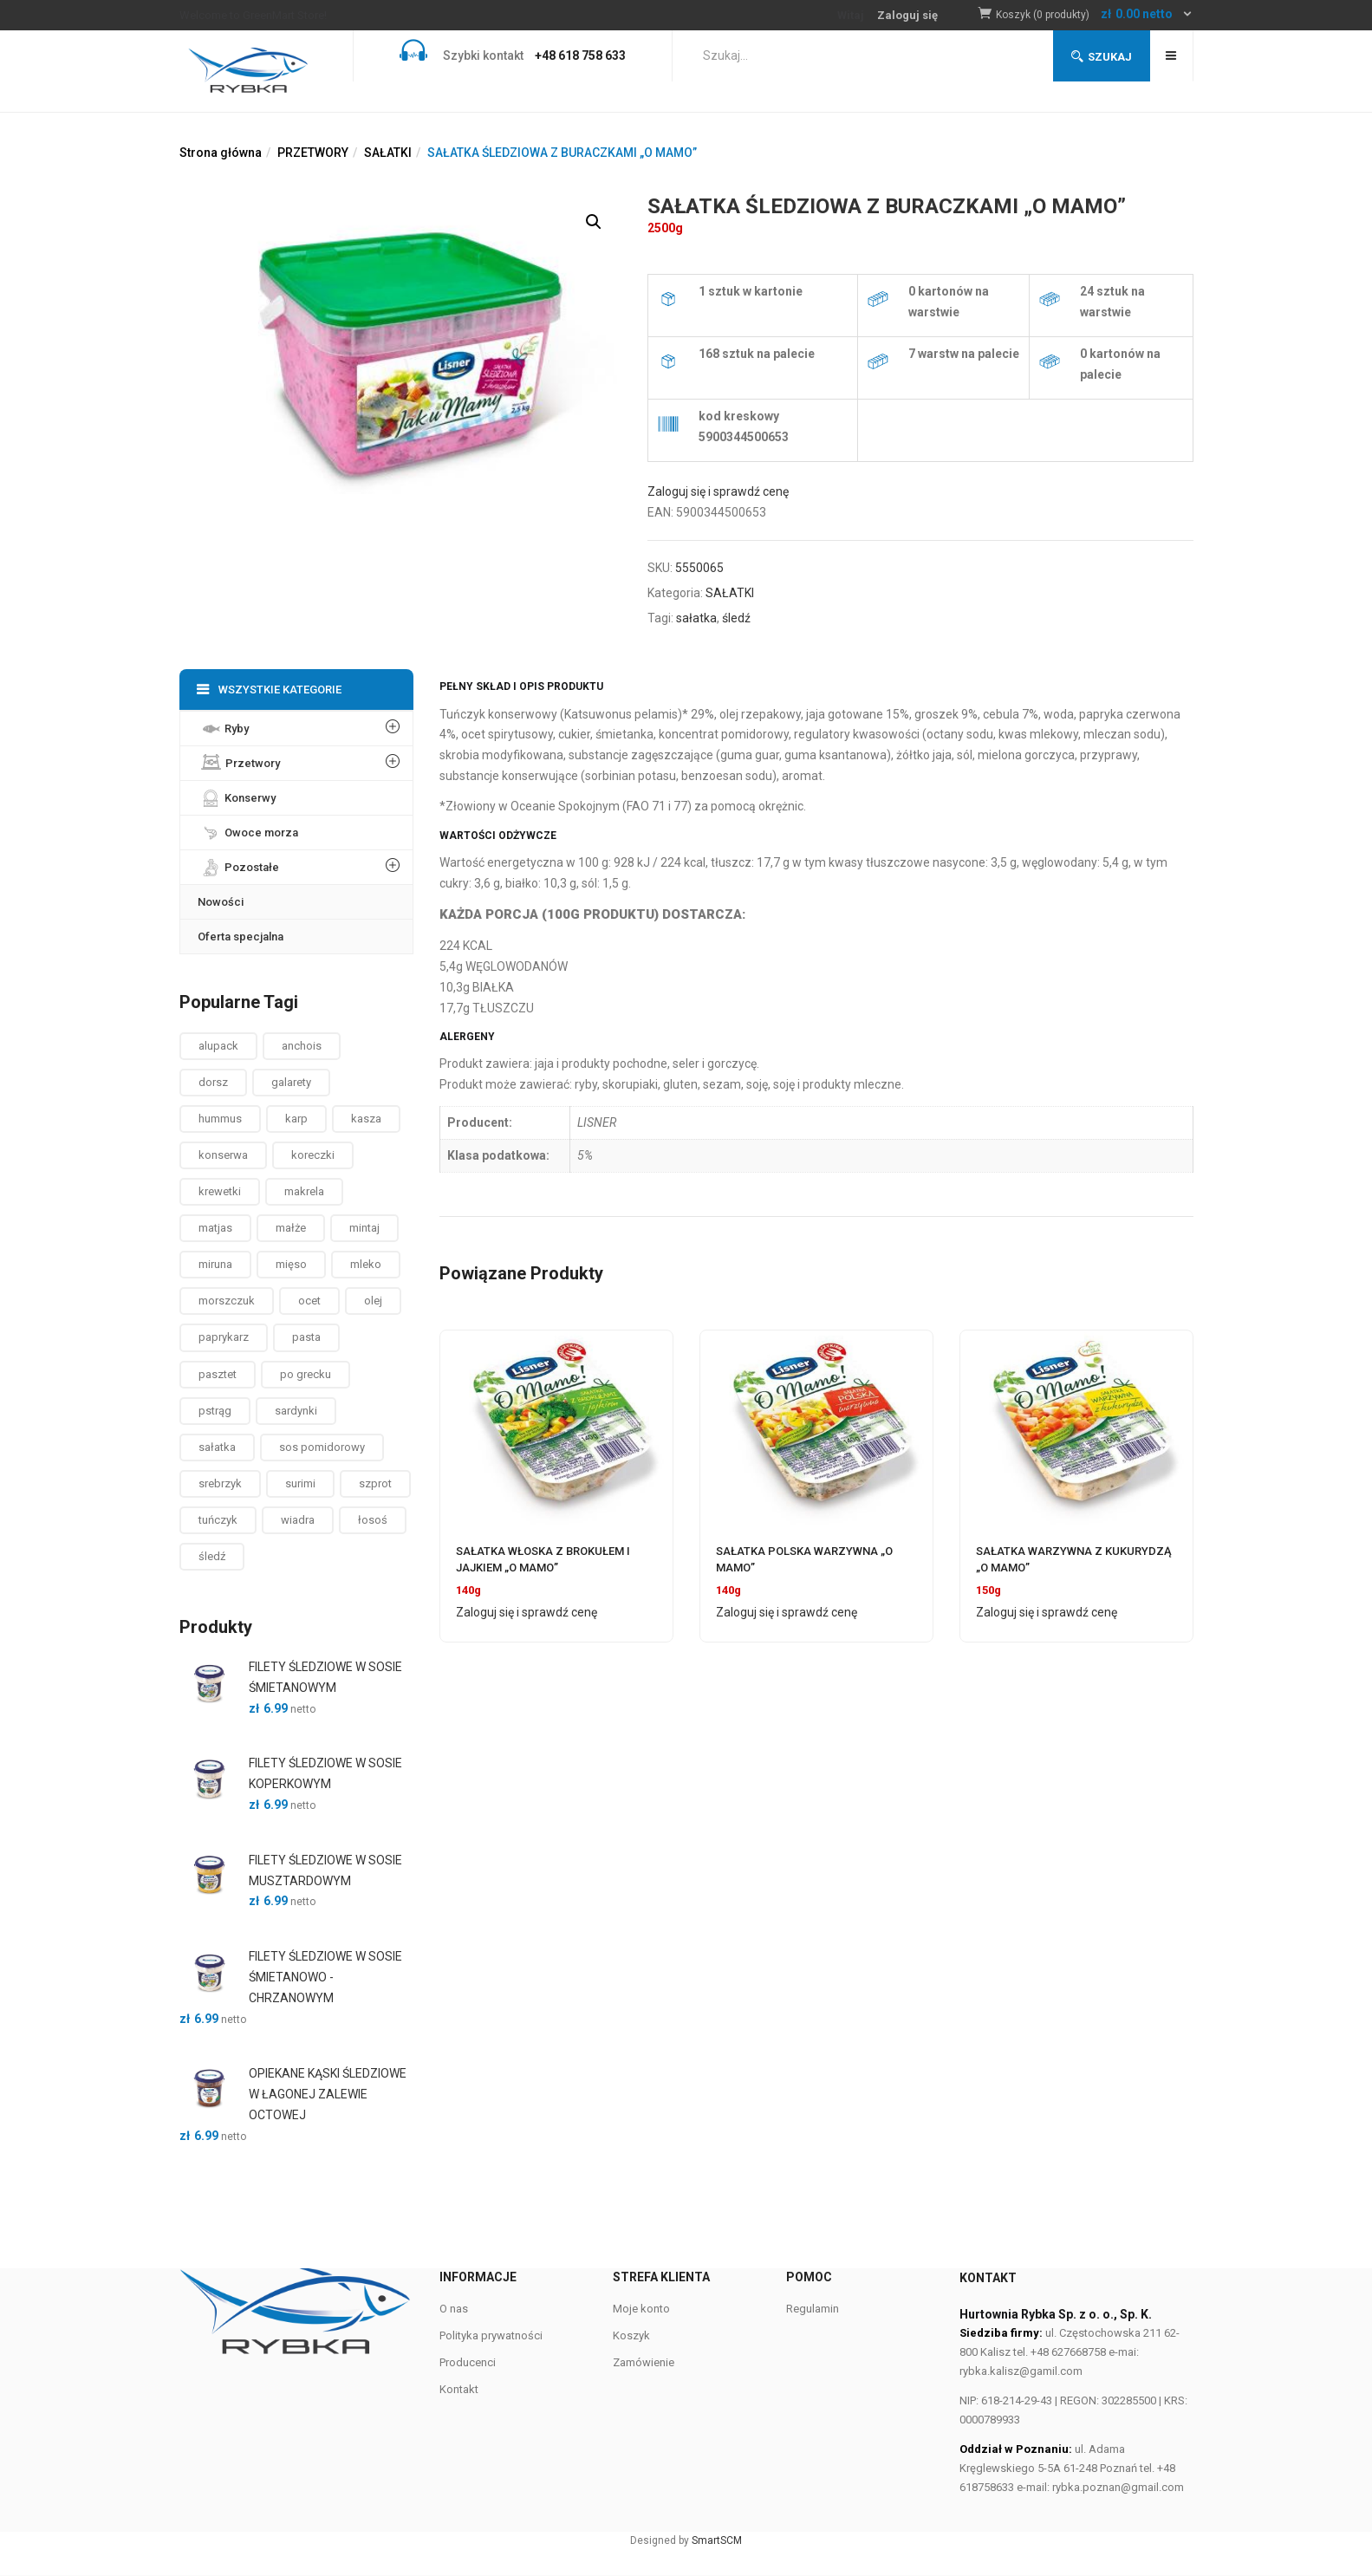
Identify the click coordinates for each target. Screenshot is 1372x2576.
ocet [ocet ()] (309, 1300)
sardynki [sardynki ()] (296, 1410)
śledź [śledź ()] (211, 1556)
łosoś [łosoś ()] (372, 1519)
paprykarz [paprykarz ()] (223, 1336)
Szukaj (1101, 56)
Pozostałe (238, 863)
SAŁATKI (388, 152)
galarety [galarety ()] (291, 1082)
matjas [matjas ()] (215, 1227)
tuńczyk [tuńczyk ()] (217, 1519)
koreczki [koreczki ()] (313, 1154)
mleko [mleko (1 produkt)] (365, 1264)
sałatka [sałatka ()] (217, 1447)
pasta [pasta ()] (306, 1336)
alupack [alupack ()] (218, 1045)
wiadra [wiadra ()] (298, 1519)
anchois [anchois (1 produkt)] (302, 1045)
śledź (736, 618)
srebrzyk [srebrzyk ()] (220, 1483)
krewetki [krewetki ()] (219, 1191)
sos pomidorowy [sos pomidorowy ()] (322, 1447)
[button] (1094, 15)
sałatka (696, 618)
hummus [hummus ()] (220, 1118)
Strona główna (220, 152)
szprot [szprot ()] (375, 1483)
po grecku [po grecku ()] (305, 1374)
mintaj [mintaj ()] (364, 1227)
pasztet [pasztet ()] (217, 1374)
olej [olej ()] (373, 1300)
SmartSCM (717, 2540)
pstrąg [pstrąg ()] (214, 1410)
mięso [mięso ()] (291, 1264)
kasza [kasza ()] (366, 1118)
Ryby (223, 725)
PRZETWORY (312, 152)
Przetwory (239, 759)
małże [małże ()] (291, 1227)
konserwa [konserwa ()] (223, 1154)
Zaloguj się (907, 15)
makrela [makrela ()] (304, 1191)
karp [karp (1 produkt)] (296, 1118)
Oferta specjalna (240, 936)
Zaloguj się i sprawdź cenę (718, 491)
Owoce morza (248, 829)
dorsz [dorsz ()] (213, 1082)
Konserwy (237, 794)
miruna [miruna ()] (215, 1264)
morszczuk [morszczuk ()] (226, 1300)
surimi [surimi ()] (300, 1483)
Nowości (221, 901)
